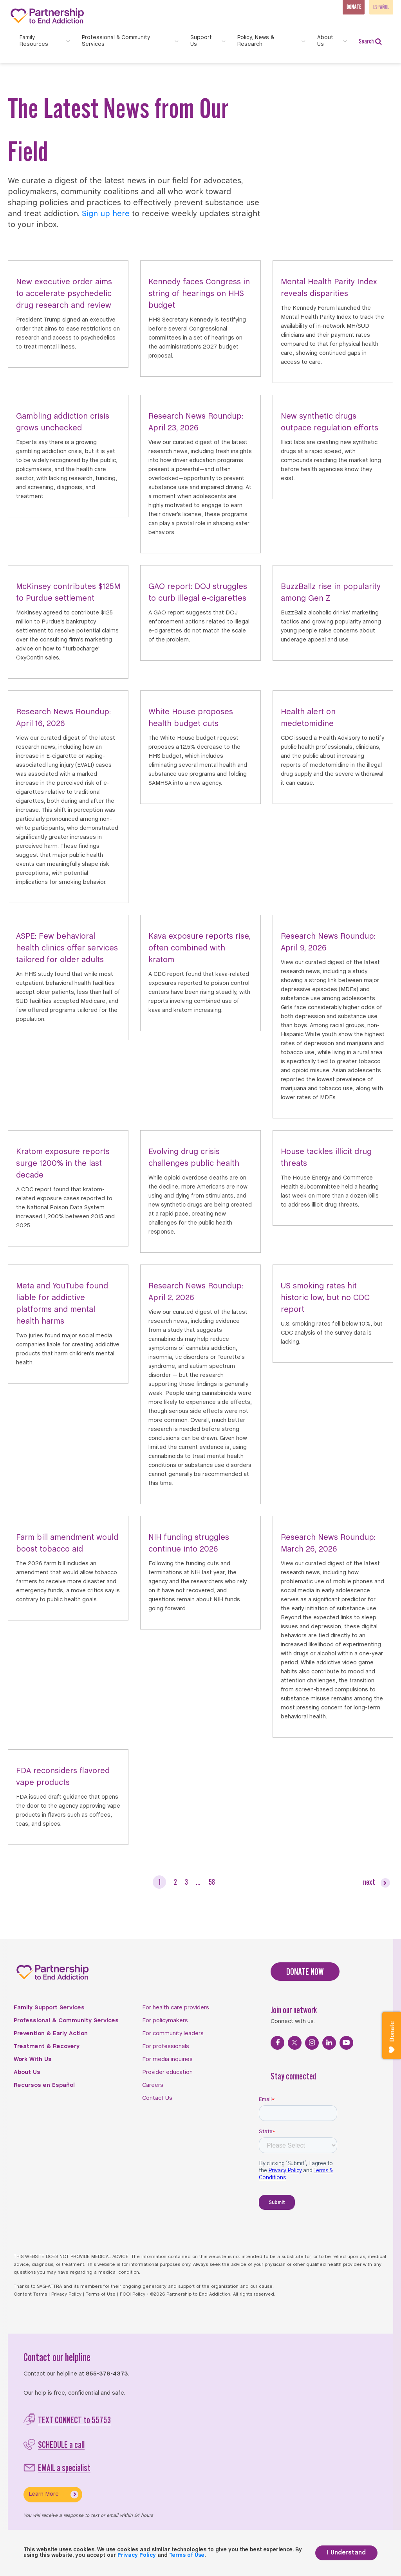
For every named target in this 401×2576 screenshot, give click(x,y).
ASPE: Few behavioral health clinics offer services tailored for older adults (67, 948)
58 (212, 1881)
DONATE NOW (305, 1971)
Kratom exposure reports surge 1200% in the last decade (63, 1163)
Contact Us (157, 2098)
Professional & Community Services (66, 2020)
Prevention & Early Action (51, 2033)
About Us (27, 2072)
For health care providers (175, 2008)
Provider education (167, 2072)
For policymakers (165, 2020)
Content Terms (30, 2294)
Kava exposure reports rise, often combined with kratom (199, 948)
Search (370, 41)
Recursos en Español (44, 2085)
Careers (152, 2085)
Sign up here (106, 214)
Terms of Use (101, 2294)
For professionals (165, 2046)
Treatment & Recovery (46, 2046)
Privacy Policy (66, 2294)
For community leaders (173, 2033)
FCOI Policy (132, 2294)
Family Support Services (49, 2008)
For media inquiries (167, 2059)
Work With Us (33, 2059)
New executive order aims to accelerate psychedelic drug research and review (64, 293)
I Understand (346, 2553)
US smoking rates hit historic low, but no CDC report (325, 1298)
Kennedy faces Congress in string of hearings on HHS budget (199, 293)
